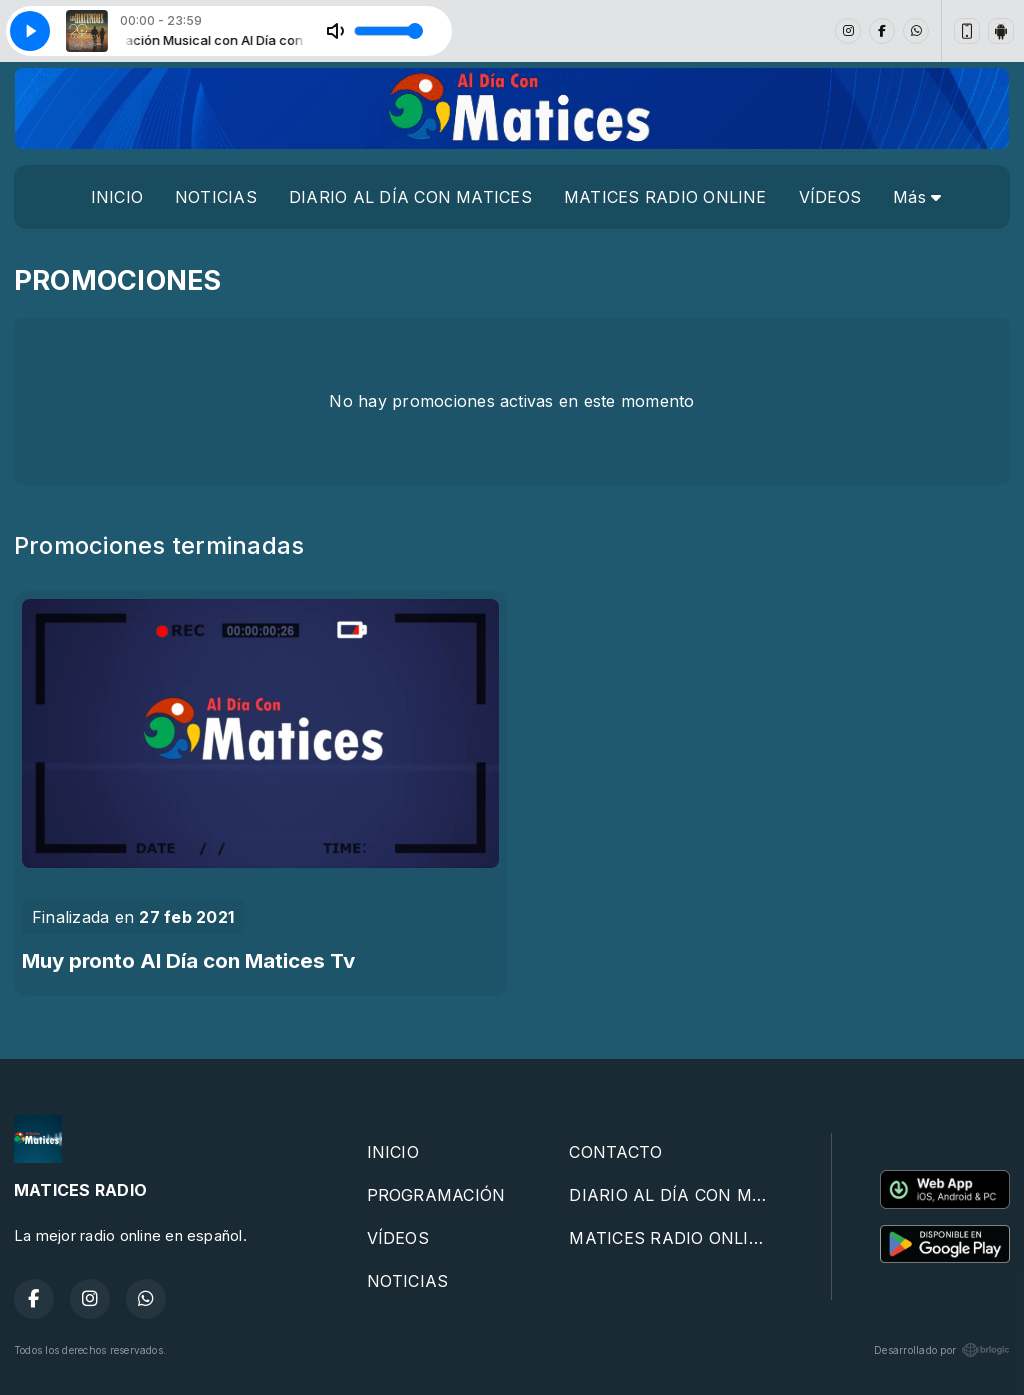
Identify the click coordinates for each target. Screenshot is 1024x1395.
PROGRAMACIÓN (436, 1195)
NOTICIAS (216, 197)
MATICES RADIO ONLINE (665, 197)
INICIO (117, 197)
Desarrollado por (942, 1350)
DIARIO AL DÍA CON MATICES (410, 197)
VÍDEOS (830, 197)
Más (917, 197)
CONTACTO (615, 1152)
